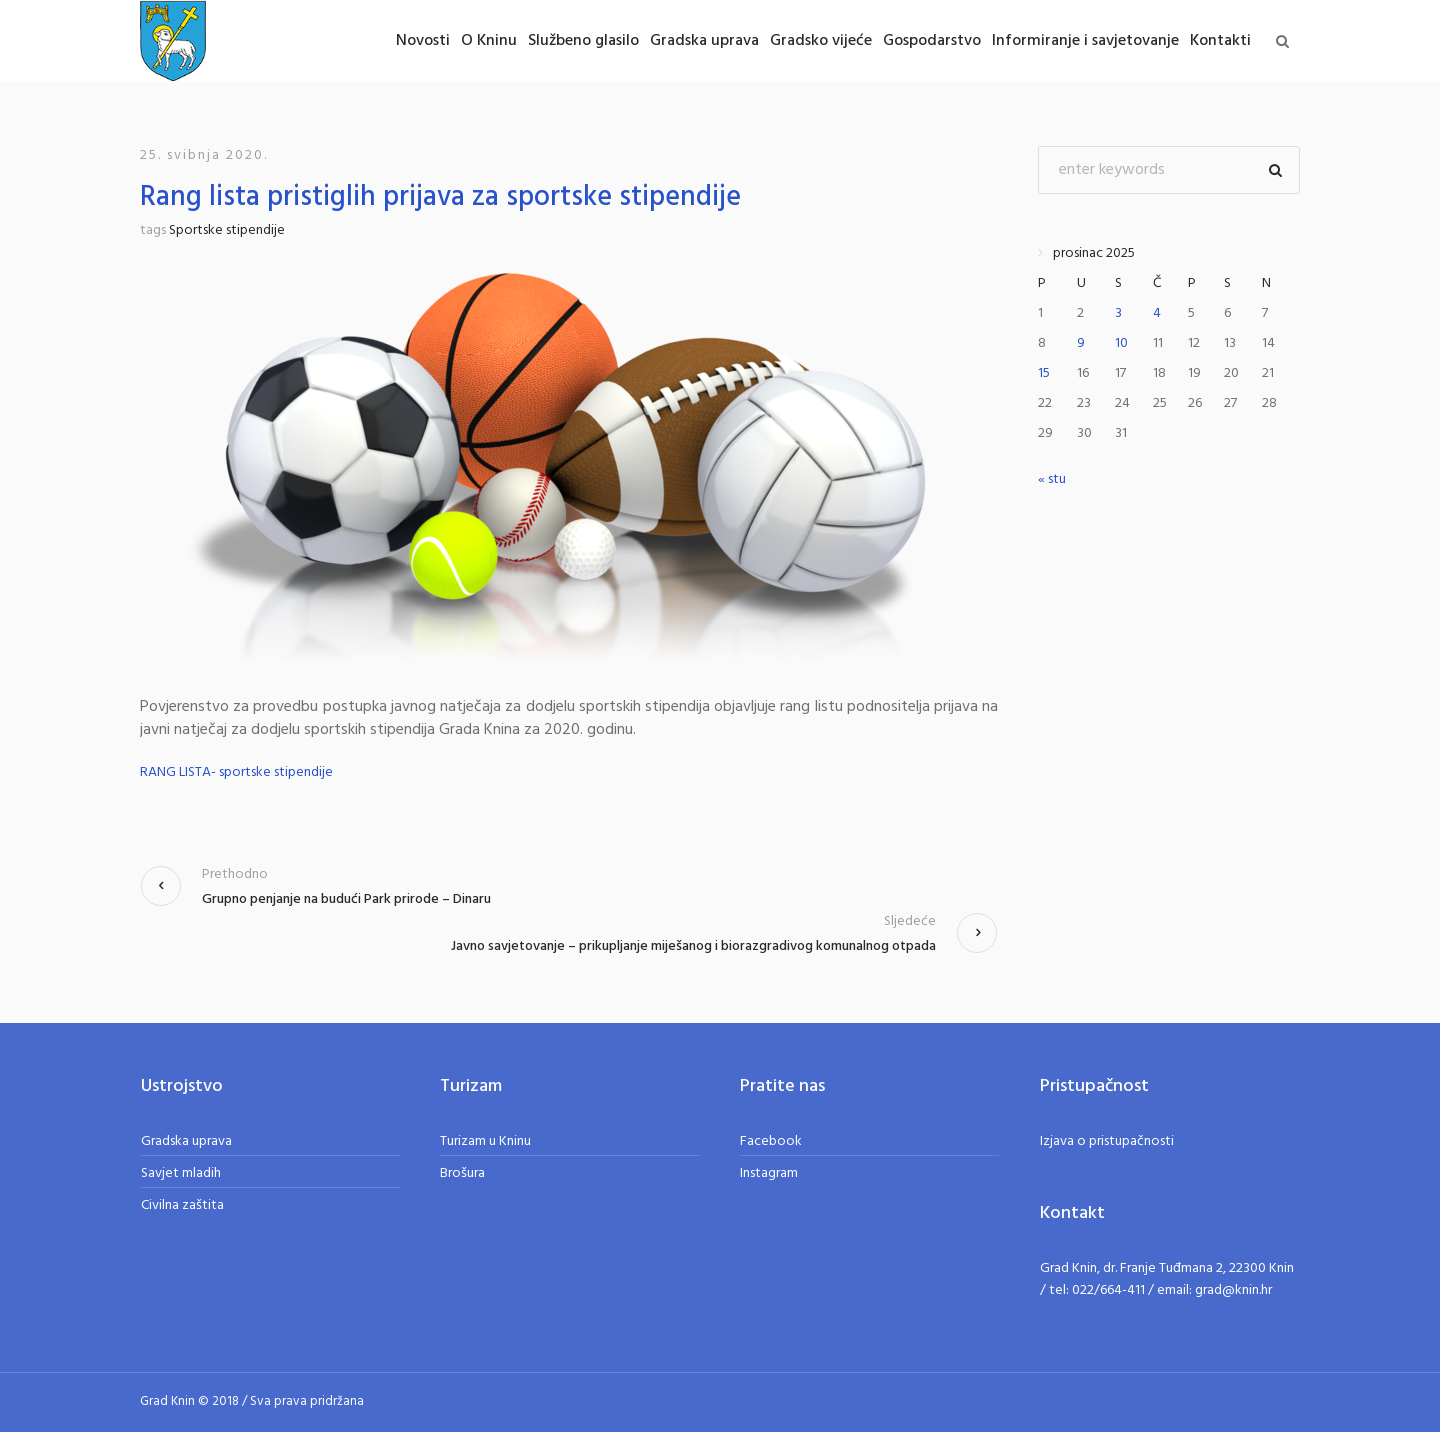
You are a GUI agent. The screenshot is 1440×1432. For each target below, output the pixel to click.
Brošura (462, 1173)
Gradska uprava (186, 1141)
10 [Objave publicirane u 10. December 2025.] (1121, 343)
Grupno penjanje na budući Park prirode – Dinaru (346, 899)
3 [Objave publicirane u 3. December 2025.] (1118, 313)
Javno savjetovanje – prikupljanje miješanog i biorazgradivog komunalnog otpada (693, 946)
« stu (1052, 479)
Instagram (769, 1173)
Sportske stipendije (227, 230)
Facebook (771, 1141)
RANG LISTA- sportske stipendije (236, 772)
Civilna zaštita (182, 1205)
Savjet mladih (181, 1173)
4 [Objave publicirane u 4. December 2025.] (1157, 313)
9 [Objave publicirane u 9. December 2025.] (1081, 343)
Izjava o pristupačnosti (1107, 1141)
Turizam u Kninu (485, 1141)
